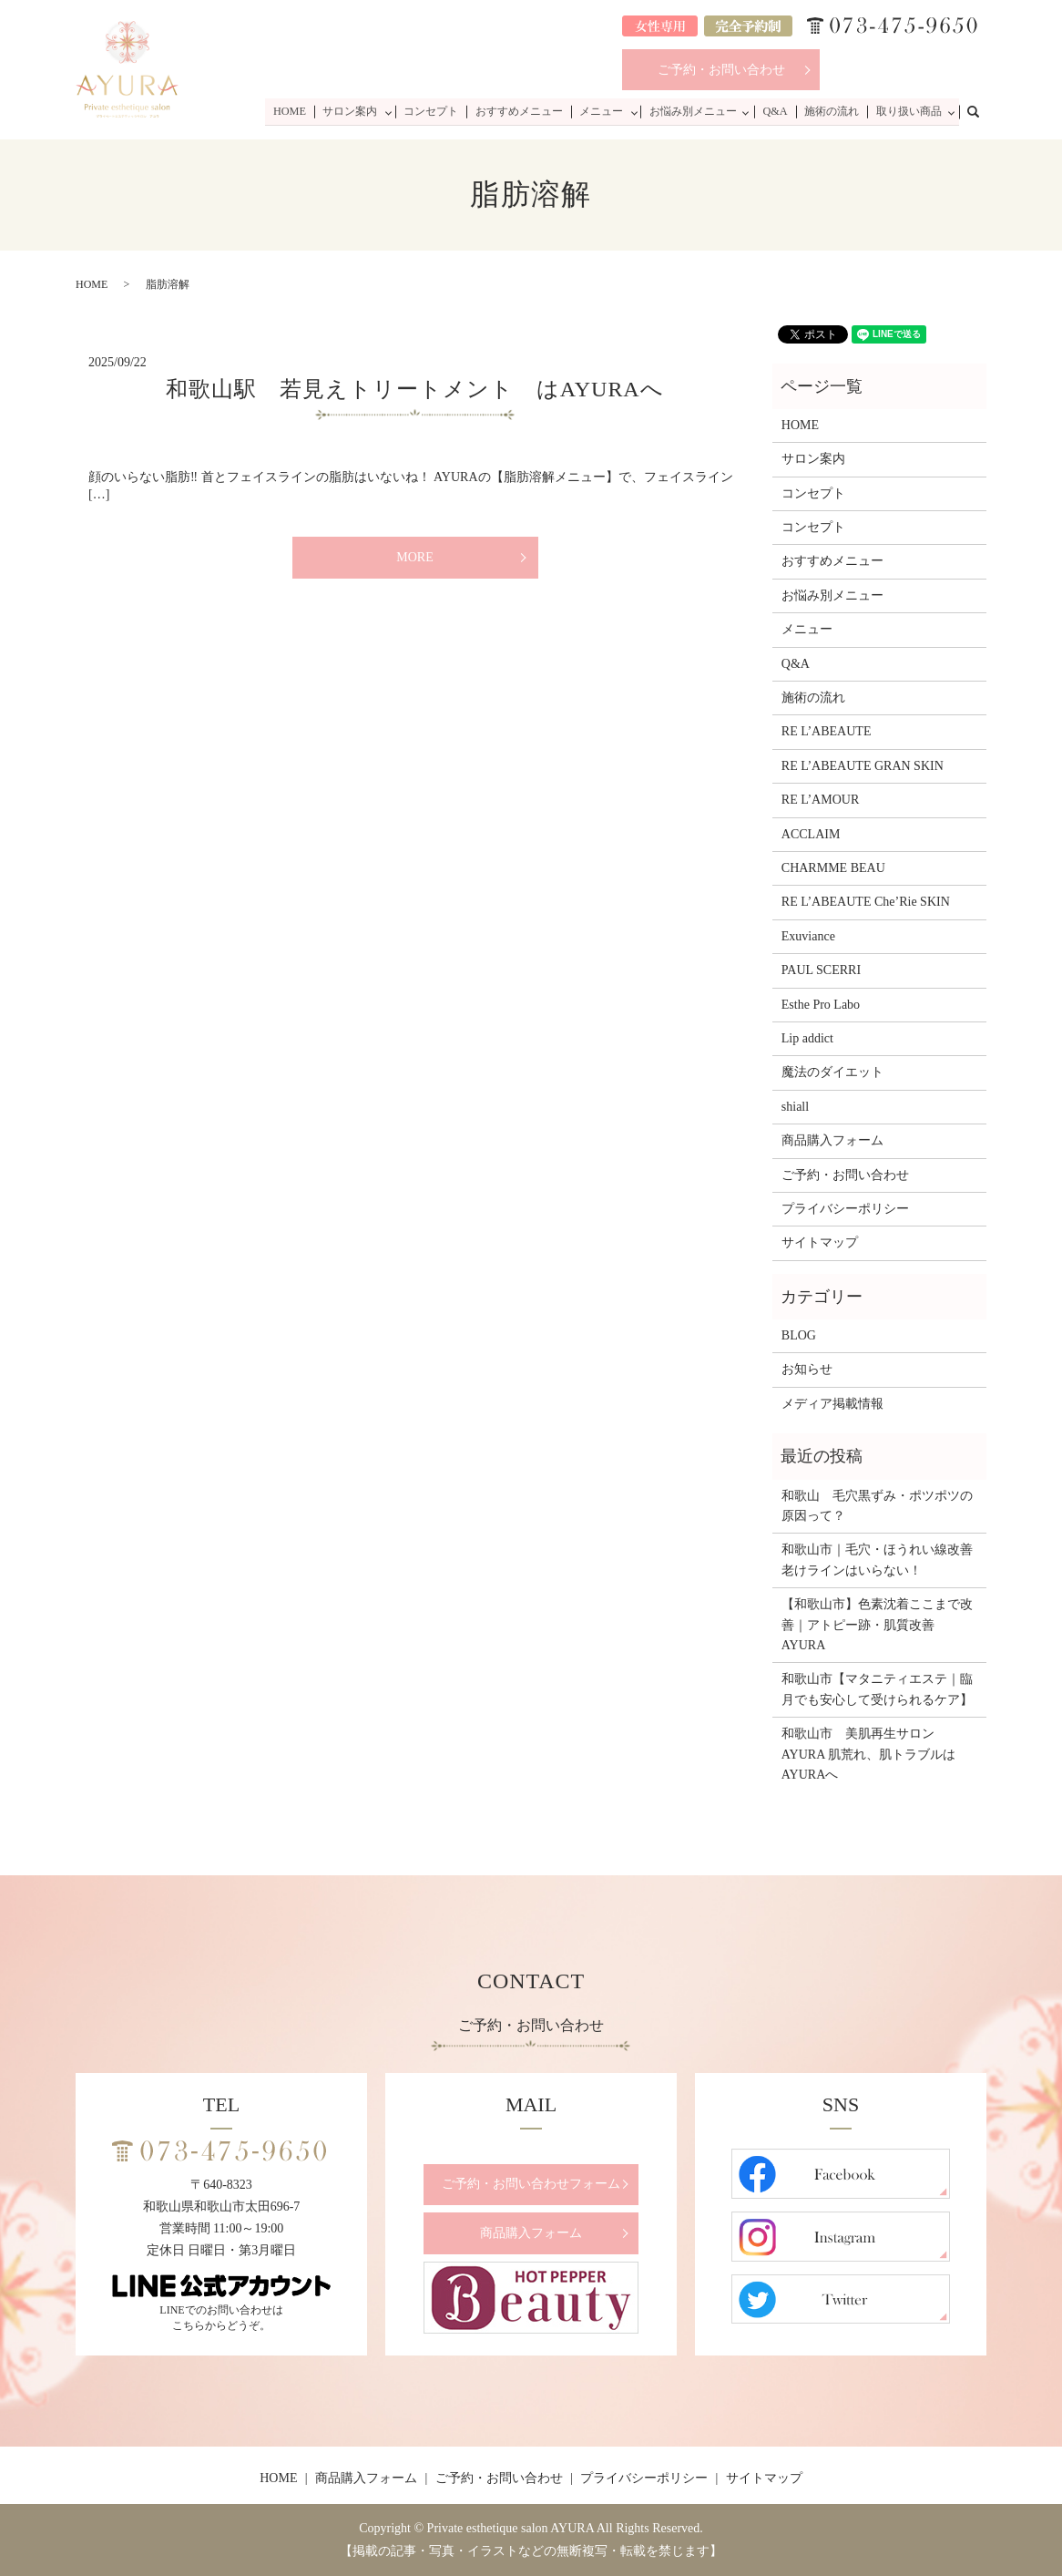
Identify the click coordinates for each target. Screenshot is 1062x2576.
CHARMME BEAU (833, 868)
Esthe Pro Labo (820, 1004)
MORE (414, 557)
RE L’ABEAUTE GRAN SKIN (862, 766)
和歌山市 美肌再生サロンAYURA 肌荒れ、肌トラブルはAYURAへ (868, 1754)
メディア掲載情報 (832, 1404)
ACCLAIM (811, 834)
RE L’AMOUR (820, 799)
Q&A (777, 111)
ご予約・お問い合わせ (721, 70)
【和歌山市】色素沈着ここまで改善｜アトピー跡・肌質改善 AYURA (877, 1624)
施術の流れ (832, 111)
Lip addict (807, 1038)
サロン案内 (355, 111)
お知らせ (806, 1369)
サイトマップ (819, 1242)
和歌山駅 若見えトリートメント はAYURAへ (414, 389)
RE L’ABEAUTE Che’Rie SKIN (865, 901)
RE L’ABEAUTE (826, 731)
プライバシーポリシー (845, 1209)
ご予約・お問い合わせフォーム (531, 2184)
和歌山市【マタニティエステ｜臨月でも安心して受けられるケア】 (877, 1689)
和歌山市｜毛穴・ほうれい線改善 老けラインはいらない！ (879, 1559)
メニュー (604, 111)
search (982, 110)
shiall (795, 1107)
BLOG (798, 1335)
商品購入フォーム (832, 1140)
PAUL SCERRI (821, 970)
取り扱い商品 (908, 111)
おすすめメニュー (523, 111)
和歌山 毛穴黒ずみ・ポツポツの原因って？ (877, 1506)
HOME (296, 111)
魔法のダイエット (832, 1072)
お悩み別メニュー (696, 111)
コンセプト (436, 111)
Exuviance (808, 936)
